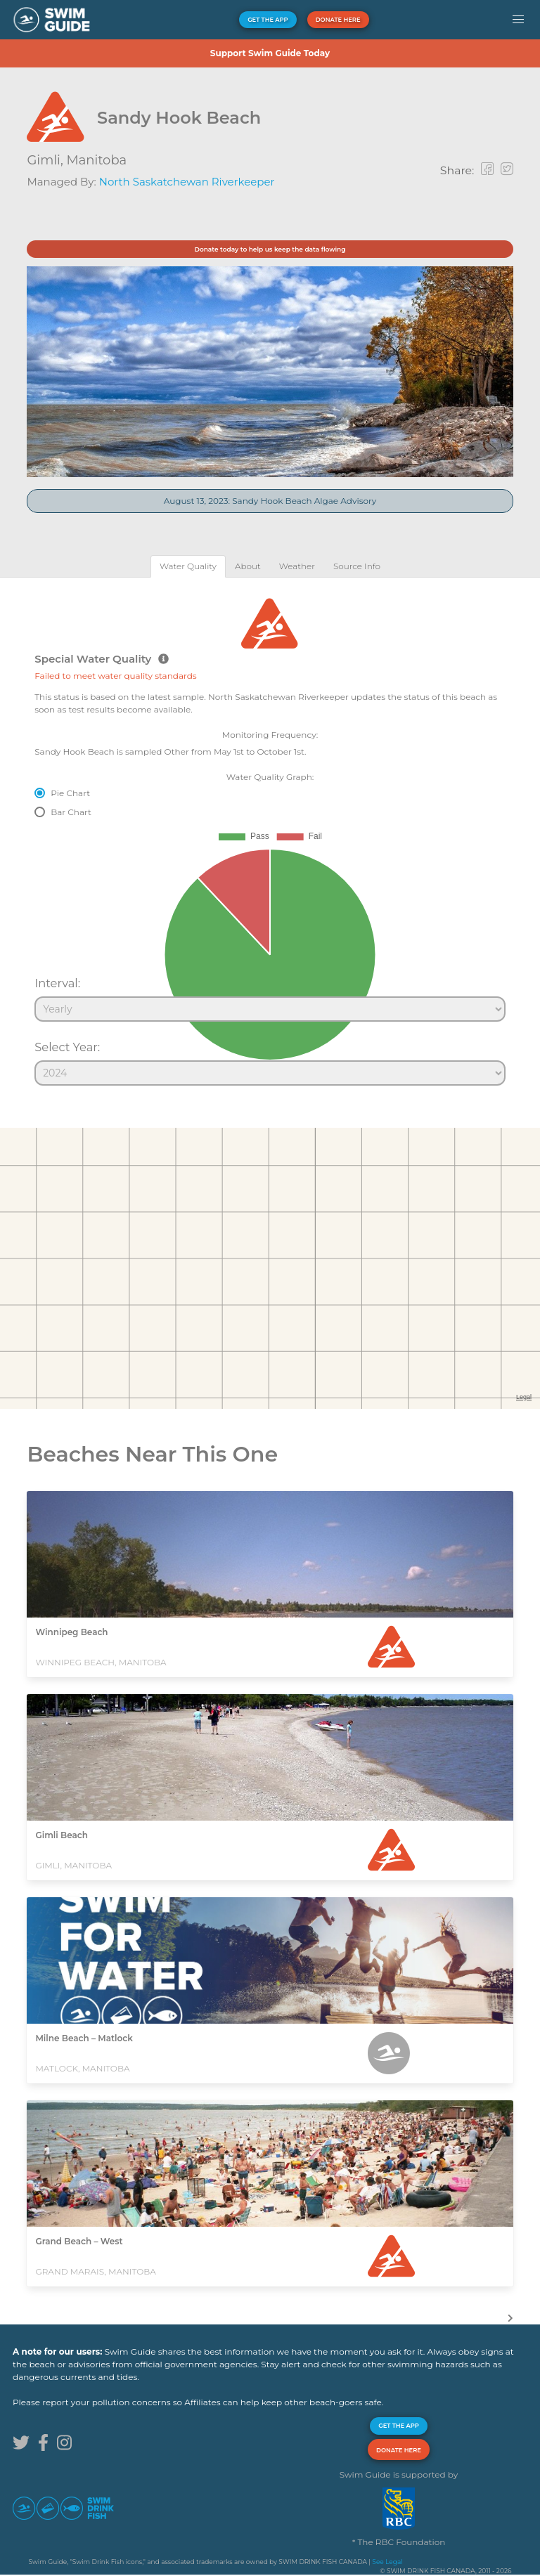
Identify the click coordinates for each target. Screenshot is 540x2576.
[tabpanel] (270, 835)
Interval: (57, 983)
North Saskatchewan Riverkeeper (187, 181)
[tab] (188, 566)
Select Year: (67, 1047)
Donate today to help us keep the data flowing (269, 249)
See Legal (387, 2561)
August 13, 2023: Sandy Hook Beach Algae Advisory (270, 500)
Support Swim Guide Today (270, 53)
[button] (518, 19)
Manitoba (96, 160)
